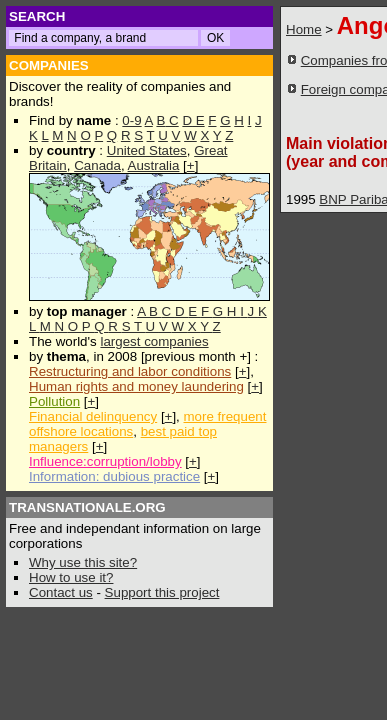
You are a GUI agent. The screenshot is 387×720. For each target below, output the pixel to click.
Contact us (61, 592)
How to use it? (71, 577)
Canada (97, 165)
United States (147, 150)
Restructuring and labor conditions (130, 371)
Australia (154, 165)
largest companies (154, 341)
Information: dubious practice (114, 476)
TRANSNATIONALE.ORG (87, 507)
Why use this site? (83, 562)
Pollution (54, 401)
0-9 (131, 120)
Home (304, 29)
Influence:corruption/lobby (105, 461)
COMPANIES (49, 65)
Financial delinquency (93, 416)
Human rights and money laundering (136, 386)
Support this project (162, 592)
